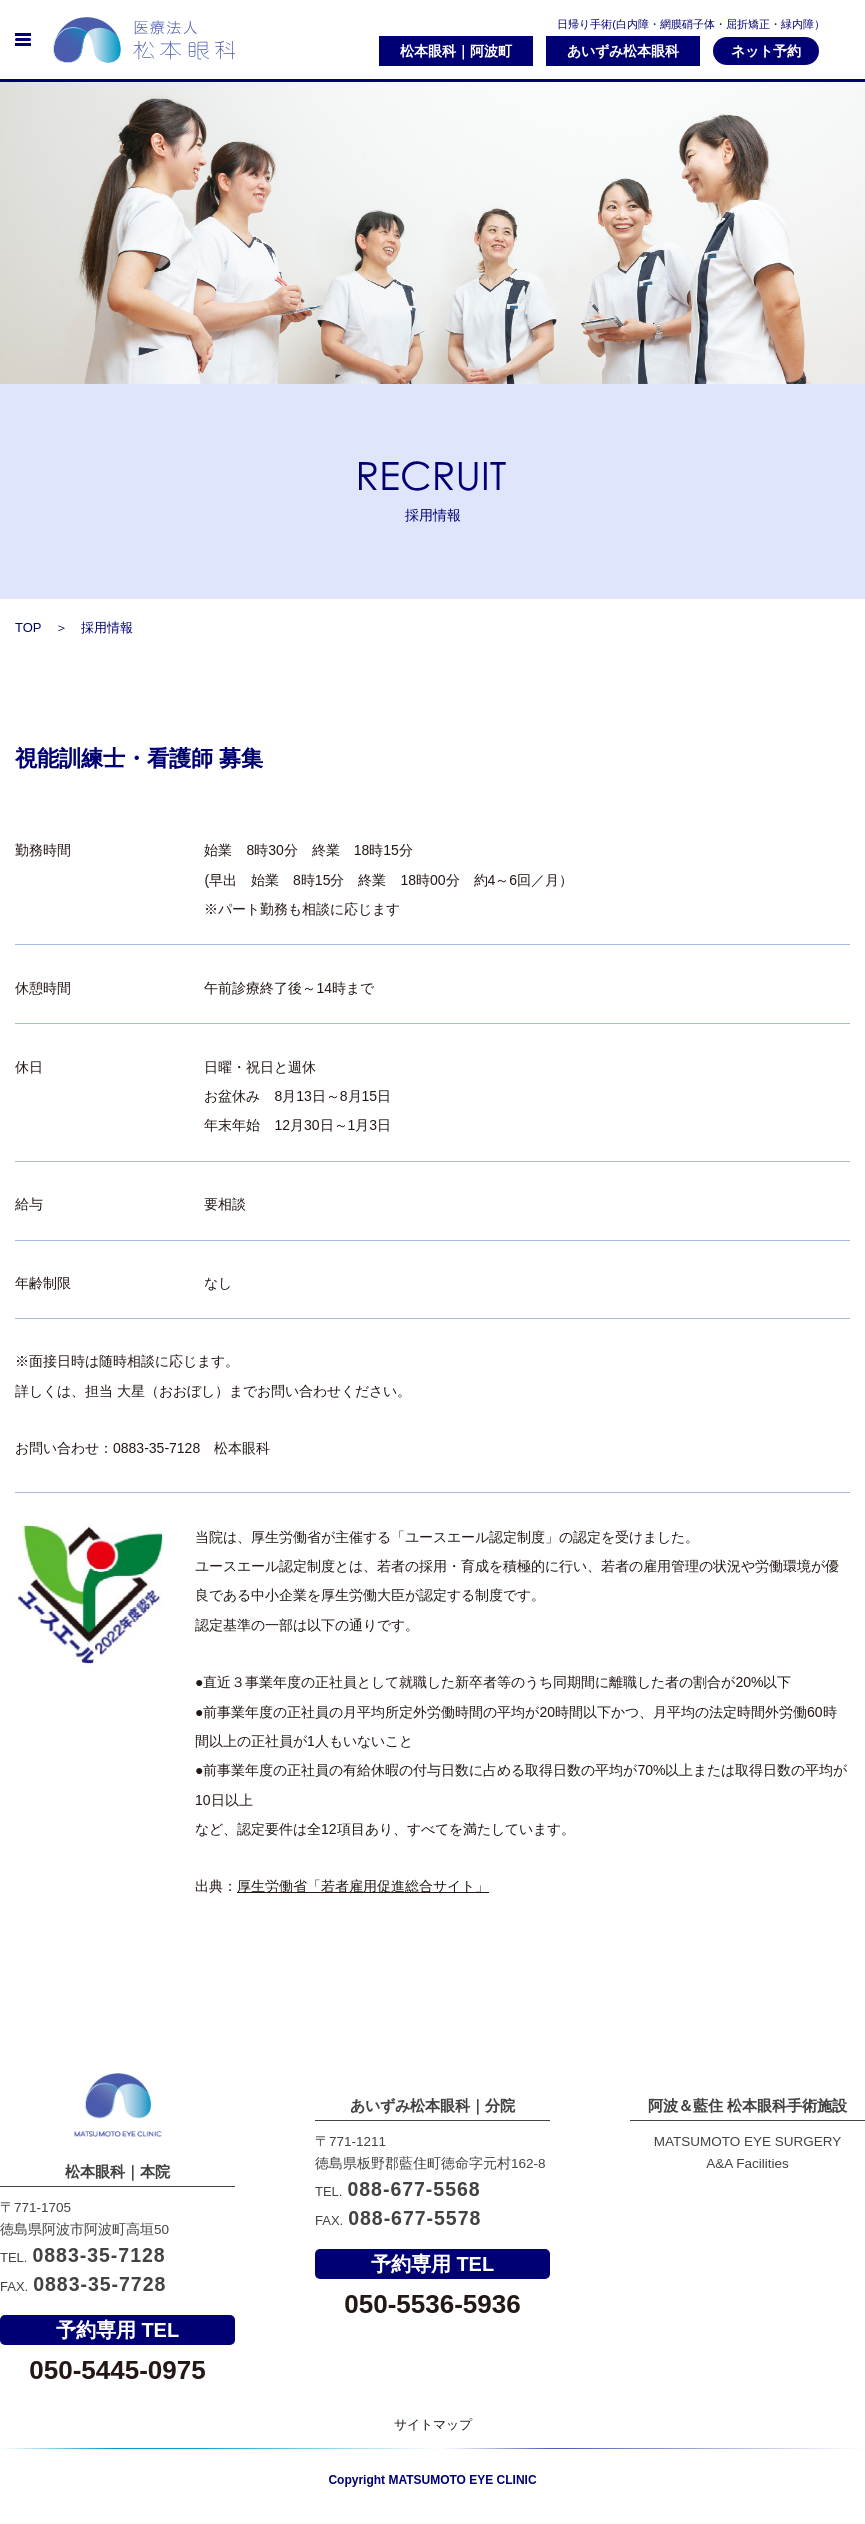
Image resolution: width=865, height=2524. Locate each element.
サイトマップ (433, 2424)
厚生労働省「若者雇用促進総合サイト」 (363, 1886)
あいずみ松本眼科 (623, 51)
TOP (28, 627)
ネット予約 (766, 51)
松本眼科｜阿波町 (456, 51)
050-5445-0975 (117, 2370)
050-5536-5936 (432, 2370)
